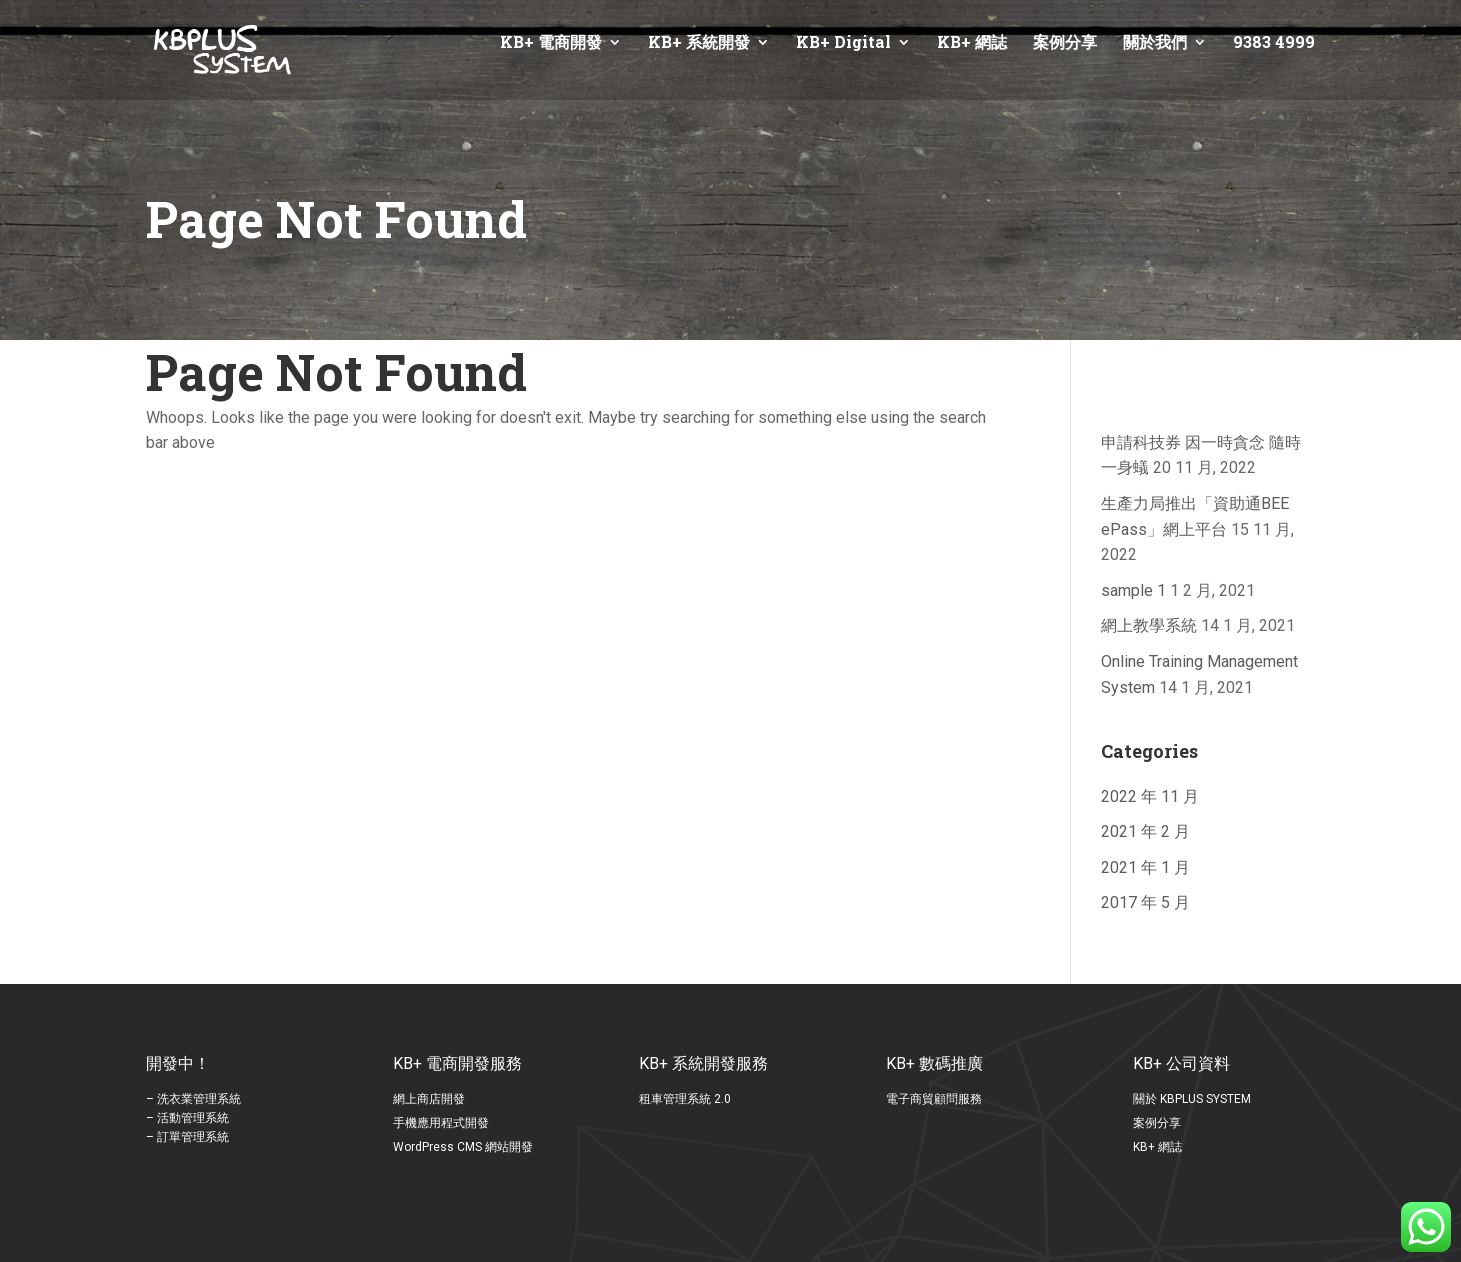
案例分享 (1065, 43)
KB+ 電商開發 (551, 43)
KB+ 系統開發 (699, 43)
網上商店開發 (429, 1099)
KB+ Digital (843, 43)
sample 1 (1133, 590)
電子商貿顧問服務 (934, 1099)
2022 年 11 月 (1150, 796)
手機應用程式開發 (441, 1123)
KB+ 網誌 (972, 43)
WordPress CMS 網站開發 (463, 1147)
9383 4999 (1274, 43)
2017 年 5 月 (1145, 902)
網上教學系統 (1149, 625)
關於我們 (1155, 43)
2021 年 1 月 (1145, 867)
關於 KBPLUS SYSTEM (1192, 1099)
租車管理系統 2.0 (685, 1099)
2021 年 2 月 (1145, 831)
